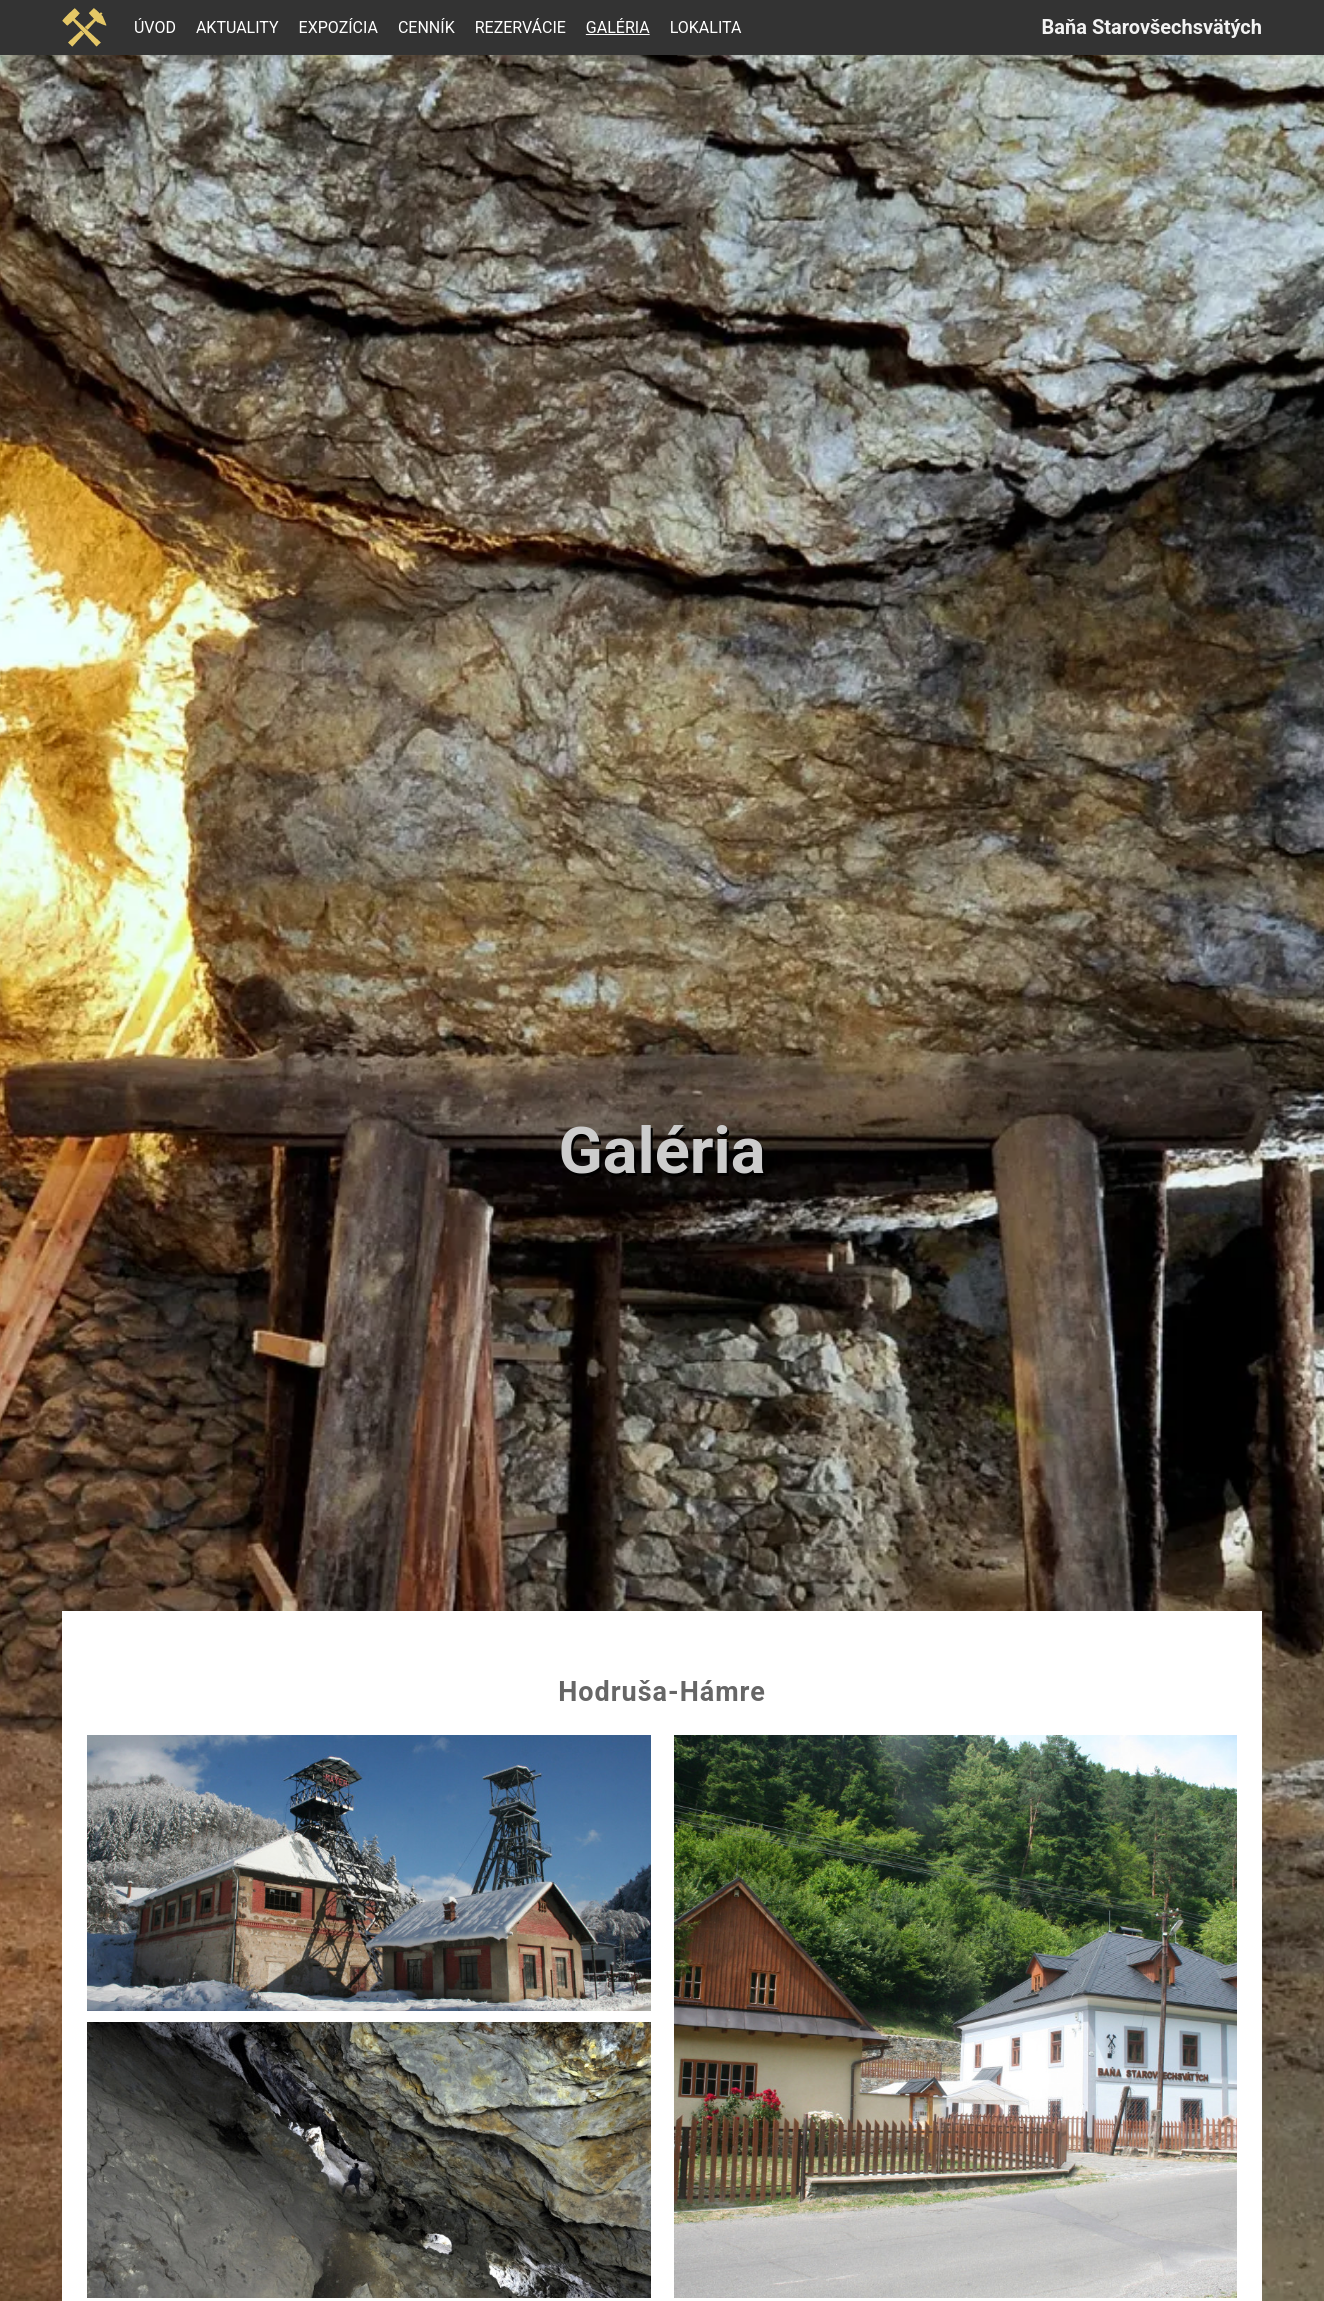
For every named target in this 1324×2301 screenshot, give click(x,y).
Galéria (618, 27)
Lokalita (706, 27)
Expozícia (338, 27)
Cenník (426, 27)
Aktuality (237, 27)
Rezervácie (520, 27)
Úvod (155, 27)
